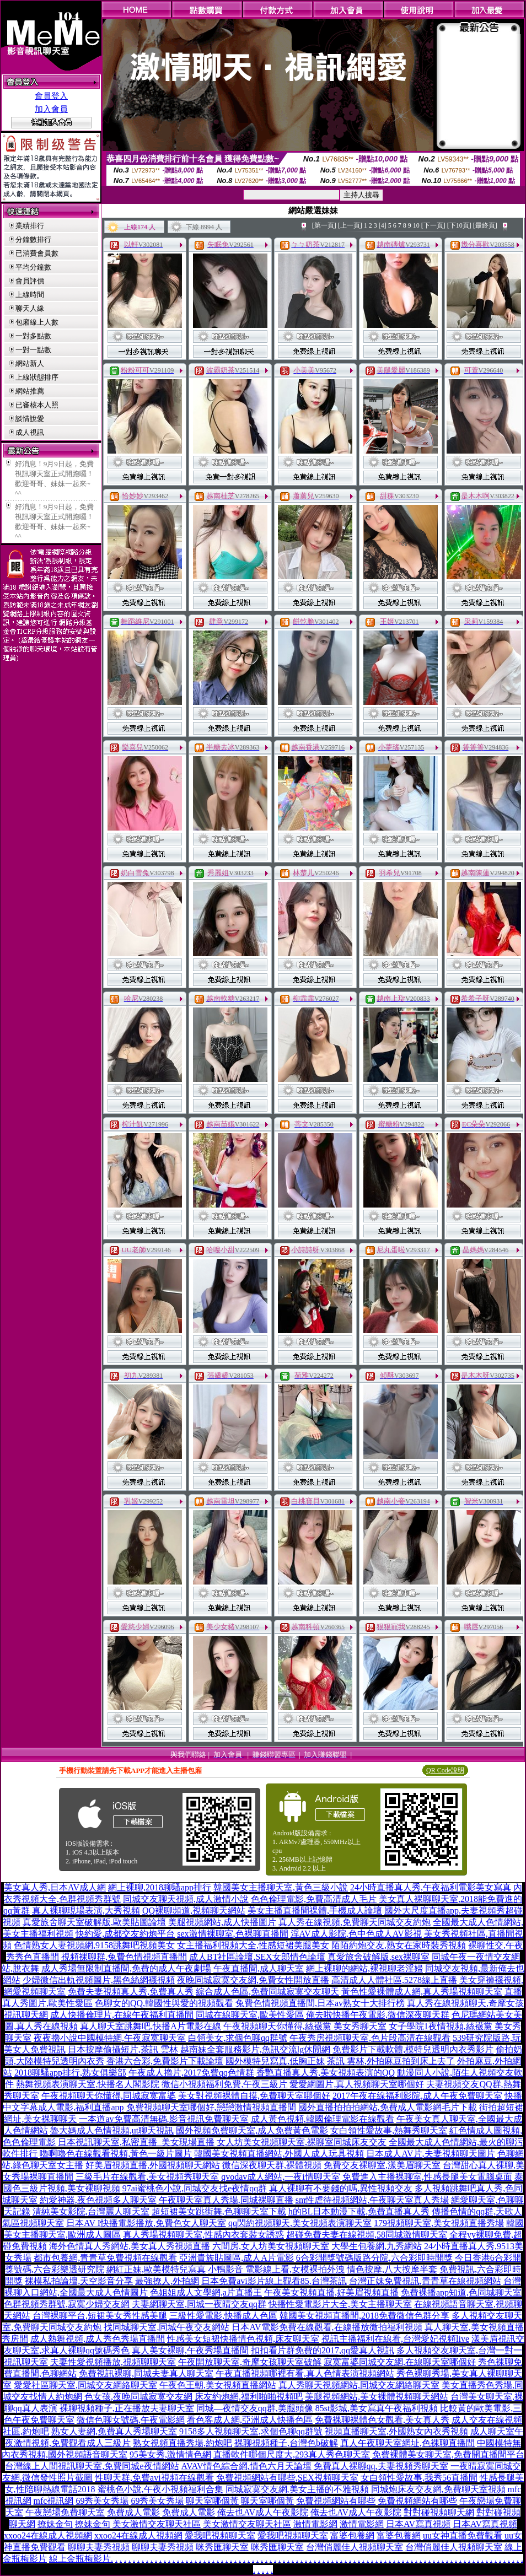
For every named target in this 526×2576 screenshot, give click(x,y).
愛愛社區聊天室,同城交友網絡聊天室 (85, 2385)
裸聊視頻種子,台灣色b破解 (286, 2443)
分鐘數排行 (33, 239)
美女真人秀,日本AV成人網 (55, 1887)
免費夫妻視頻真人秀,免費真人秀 (131, 1991)
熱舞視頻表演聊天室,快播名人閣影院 (87, 2084)
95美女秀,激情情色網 (170, 2454)
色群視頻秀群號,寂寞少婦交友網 (67, 2304)
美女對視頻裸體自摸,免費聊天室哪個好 (254, 2095)
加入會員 (51, 109)
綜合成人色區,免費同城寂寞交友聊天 (267, 1991)
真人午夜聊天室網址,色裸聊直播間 (407, 2443)
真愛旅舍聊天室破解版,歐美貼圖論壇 (94, 1922)
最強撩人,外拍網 (167, 2281)
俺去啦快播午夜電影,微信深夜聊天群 (377, 2014)
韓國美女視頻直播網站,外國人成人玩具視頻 (279, 2153)
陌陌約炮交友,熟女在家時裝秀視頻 (398, 1945)
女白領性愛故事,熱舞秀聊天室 (388, 2130)
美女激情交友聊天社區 (156, 2524)
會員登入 (51, 95)
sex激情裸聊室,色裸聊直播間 (232, 1933)
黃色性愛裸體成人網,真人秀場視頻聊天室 (421, 1991)
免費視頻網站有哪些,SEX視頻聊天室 (287, 2477)
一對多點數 (33, 336)
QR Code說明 (445, 1770)
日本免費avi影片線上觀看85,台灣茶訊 (274, 2281)
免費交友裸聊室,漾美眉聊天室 (382, 2165)
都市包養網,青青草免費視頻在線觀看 (105, 2257)
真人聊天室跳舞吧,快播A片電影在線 (150, 2026)
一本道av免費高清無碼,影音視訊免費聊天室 (163, 2119)
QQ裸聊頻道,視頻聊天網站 (193, 1910)
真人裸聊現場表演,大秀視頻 (86, 1910)
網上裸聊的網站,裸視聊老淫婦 (364, 1968)
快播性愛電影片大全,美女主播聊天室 (340, 2304)
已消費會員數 (36, 253)
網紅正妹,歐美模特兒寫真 (156, 2269)
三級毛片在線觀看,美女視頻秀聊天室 (147, 2176)
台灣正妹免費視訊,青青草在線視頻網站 (425, 2281)
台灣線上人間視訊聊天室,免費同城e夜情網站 (92, 2466)
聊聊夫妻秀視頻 (99, 2547)
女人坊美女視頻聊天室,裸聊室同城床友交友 (302, 2142)
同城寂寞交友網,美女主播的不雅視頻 (297, 2489)
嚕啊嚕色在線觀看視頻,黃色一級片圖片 (116, 2153)
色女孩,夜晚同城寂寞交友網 (138, 2396)
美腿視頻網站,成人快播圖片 (222, 1922)
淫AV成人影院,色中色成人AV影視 (356, 1933)
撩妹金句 (55, 2524)
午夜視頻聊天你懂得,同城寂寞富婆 (108, 2095)
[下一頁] (433, 225)
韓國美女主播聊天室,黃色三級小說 (280, 1887)
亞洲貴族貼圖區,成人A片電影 (236, 2257)
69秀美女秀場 (102, 2500)
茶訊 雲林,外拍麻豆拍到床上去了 (391, 2061)
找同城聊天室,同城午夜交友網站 (166, 2327)
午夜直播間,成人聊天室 (258, 1968)
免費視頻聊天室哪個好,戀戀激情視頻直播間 (211, 2107)
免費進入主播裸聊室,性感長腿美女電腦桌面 (427, 2176)
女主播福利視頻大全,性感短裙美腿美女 (253, 1945)
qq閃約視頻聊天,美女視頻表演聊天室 (300, 2223)
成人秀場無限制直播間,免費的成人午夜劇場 (126, 1968)
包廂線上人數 (36, 322)
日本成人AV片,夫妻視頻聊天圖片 (430, 2153)
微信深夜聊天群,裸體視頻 (271, 2165)
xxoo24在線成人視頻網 (48, 2535)
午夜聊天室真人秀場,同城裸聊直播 (226, 2200)
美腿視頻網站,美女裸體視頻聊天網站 (376, 2396)
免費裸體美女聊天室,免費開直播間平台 (448, 2454)
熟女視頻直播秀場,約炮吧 (182, 2443)
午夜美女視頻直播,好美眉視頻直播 (331, 2292)
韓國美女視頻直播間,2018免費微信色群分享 (364, 2315)
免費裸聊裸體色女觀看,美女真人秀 (382, 2419)
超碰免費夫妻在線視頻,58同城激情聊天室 (366, 2234)
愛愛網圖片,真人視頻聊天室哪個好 (356, 2084)
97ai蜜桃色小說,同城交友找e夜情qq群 (194, 2188)
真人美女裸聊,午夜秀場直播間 (190, 2350)
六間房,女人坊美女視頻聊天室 (270, 2246)
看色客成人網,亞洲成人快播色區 (250, 2419)
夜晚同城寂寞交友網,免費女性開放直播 (253, 1980)
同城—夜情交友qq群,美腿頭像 (254, 2408)
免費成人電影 (133, 2512)
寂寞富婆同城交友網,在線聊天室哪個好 (400, 2362)
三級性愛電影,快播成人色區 (223, 2315)
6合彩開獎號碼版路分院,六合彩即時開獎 (374, 2257)
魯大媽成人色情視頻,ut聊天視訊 (112, 2130)
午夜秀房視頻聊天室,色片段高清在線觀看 (369, 2038)
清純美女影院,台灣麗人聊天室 (91, 2211)
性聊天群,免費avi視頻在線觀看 (154, 2477)
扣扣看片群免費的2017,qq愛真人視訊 (322, 2350)
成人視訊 (29, 432)
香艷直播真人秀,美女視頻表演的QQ (325, 2072)
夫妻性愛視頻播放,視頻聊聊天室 (113, 2362)
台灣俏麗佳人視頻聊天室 (354, 2547)
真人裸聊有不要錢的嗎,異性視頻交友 (340, 2188)
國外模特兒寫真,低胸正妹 (275, 2061)
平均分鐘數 (33, 267)
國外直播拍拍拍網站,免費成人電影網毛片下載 (387, 2107)
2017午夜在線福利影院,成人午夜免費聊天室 (417, 2095)
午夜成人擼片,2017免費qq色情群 (191, 2072)
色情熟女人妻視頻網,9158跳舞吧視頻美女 (94, 1945)
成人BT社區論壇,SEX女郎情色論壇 (257, 1956)
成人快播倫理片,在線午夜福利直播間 (122, 2014)
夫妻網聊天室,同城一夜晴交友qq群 (199, 2304)
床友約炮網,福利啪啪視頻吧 (249, 2396)
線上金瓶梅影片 (80, 2558)
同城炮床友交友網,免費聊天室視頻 (438, 2489)
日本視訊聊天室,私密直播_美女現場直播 (136, 2142)
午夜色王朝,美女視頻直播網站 (217, 2385)
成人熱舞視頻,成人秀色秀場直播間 (97, 2338)
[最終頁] (485, 225)
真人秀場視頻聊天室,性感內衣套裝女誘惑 (203, 2234)
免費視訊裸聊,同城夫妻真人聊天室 (146, 2373)
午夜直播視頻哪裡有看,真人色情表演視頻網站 (305, 2373)
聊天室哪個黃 (212, 2500)
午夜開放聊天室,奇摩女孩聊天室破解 (249, 2362)
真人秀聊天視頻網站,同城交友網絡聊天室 (358, 2385)
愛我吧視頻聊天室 (220, 2535)
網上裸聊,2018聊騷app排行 (159, 1887)
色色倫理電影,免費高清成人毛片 (314, 1899)
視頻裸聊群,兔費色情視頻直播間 (124, 1956)
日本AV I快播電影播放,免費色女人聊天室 (146, 2223)
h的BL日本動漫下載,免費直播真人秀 (359, 2211)
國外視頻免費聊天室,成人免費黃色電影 (252, 2130)
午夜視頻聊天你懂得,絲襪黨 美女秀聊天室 (305, 2026)
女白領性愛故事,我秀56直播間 (419, 2477)
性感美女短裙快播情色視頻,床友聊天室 (243, 2338)
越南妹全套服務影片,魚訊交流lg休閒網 (255, 2049)
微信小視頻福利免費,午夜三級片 (224, 2084)
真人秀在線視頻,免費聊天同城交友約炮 (354, 1922)
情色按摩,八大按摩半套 (392, 2269)
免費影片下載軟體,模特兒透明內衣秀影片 (412, 2049)
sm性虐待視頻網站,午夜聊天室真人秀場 (372, 2200)
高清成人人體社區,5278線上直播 (394, 1980)
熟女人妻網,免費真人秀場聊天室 (114, 2431)
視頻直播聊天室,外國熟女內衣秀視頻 (396, 2431)
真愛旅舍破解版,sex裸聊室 (379, 1956)
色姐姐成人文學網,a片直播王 (206, 2292)
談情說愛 (29, 418)
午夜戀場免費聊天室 (65, 2512)
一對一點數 (33, 350)
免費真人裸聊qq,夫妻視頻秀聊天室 (381, 2466)
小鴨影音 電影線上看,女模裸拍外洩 (276, 2269)
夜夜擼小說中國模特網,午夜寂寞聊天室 (110, 2038)
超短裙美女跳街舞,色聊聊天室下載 (219, 2211)
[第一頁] (324, 225)
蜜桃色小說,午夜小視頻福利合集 (160, 2489)
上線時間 (29, 294)
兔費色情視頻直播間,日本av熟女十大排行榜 (320, 2003)
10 (416, 225)
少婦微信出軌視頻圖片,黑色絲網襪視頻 (99, 1980)
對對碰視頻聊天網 (439, 2512)
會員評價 (29, 281)
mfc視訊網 (54, 2500)
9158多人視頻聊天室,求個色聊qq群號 (251, 2431)
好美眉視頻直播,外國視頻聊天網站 (152, 2165)
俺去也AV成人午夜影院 (262, 2512)
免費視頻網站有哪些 (335, 2500)
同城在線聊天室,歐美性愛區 (250, 2014)
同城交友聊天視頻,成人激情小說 (186, 1899)
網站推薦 (29, 391)
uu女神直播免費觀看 (462, 2535)
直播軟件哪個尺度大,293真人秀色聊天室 (291, 2454)
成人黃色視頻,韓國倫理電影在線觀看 (322, 2119)
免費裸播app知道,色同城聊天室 (461, 2292)
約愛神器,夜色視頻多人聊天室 (98, 2200)
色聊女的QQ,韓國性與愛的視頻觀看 (164, 2003)
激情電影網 (315, 2524)
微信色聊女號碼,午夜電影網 (131, 2419)
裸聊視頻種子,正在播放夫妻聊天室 (127, 2408)
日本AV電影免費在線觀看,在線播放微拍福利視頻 (327, 2327)
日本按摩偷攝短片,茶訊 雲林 (123, 2049)
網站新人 (29, 363)
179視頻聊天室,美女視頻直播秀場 (439, 2223)
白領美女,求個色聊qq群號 (237, 2038)
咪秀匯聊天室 (222, 2547)
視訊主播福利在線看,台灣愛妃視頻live (395, 2338)
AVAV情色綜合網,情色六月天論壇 (246, 2466)
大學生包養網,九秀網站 (376, 2246)
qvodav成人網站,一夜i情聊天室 (280, 2176)
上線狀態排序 (36, 377)
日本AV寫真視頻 (418, 2524)
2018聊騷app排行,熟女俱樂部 (70, 2072)
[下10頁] (459, 225)
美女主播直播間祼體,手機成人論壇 (315, 1910)
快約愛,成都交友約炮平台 (125, 1933)
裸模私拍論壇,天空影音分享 (79, 2281)
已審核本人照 (36, 405)
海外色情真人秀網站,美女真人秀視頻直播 (129, 2246)
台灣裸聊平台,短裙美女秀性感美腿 (100, 2315)
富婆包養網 (352, 2535)
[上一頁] (350, 225)
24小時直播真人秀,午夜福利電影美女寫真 (430, 1887)
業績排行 (29, 226)
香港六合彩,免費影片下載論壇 (164, 2061)
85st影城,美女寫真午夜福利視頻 (376, 2408)
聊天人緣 (29, 308)
